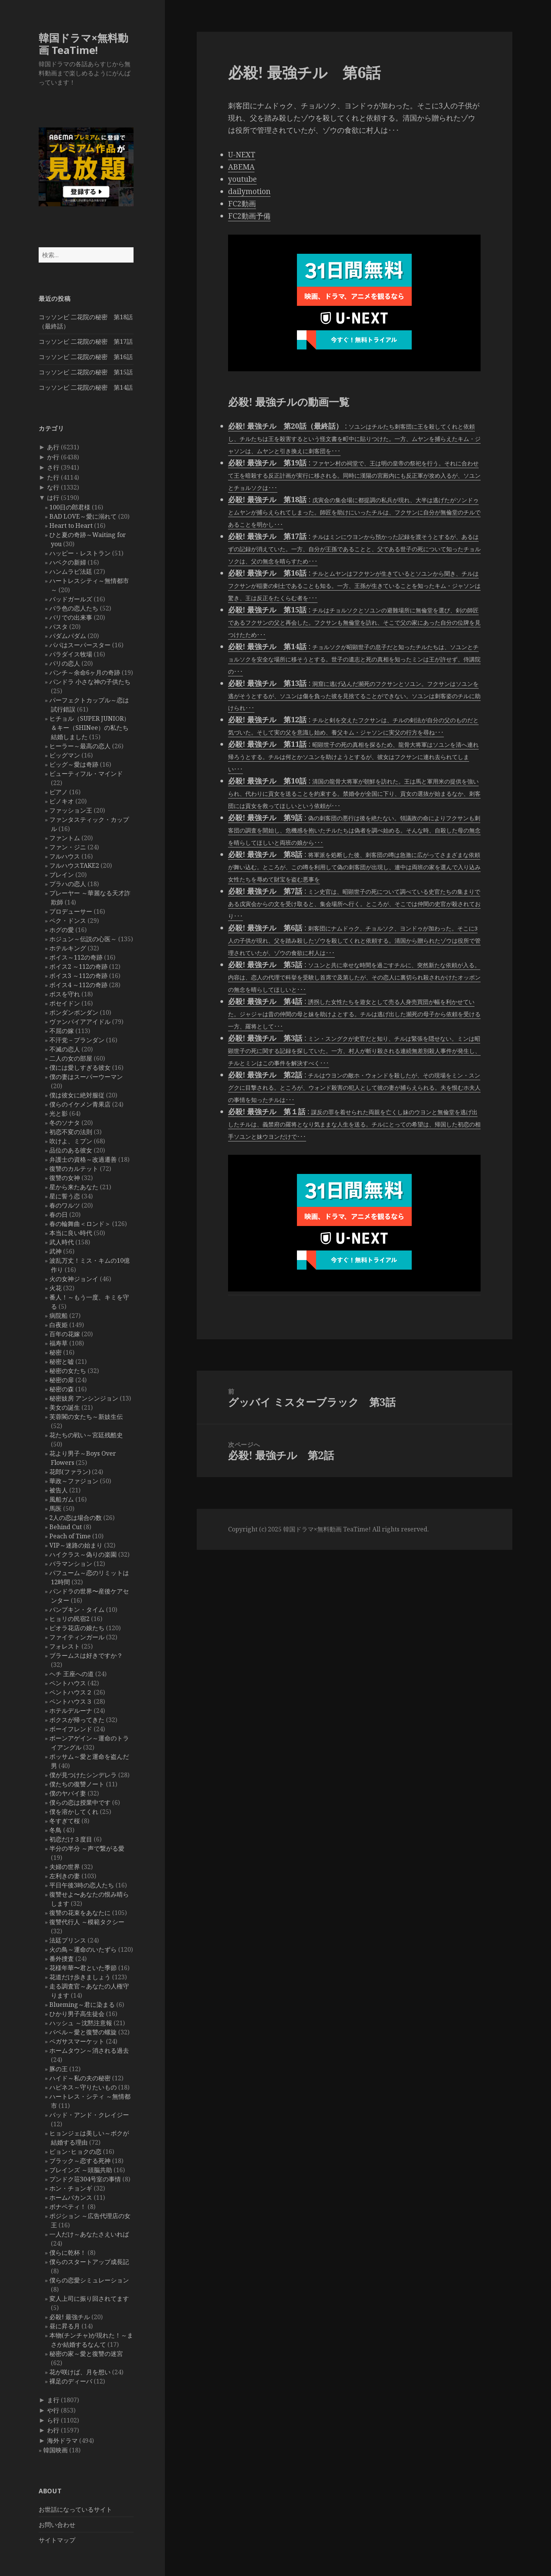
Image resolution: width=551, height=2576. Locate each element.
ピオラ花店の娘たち (76, 1628)
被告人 (58, 1490)
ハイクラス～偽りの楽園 (83, 1554)
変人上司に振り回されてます (89, 2298)
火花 (55, 1288)
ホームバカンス (70, 2197)
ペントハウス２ (70, 1692)
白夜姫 (58, 1325)
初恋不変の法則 (70, 1132)
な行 (53, 487)
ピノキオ (61, 801)
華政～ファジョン (73, 1481)
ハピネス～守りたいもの (83, 2087)
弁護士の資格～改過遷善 (83, 1159)
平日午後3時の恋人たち (81, 1885)
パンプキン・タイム (76, 1609)
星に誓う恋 (64, 1196)
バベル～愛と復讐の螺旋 (83, 2032)
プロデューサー (70, 911)
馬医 (55, 1508)
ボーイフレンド (70, 1729)
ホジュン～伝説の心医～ (83, 939)
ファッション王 (70, 810)
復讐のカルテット (73, 1168)
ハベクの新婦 (67, 562)
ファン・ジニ (67, 847)
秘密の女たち (67, 1370)
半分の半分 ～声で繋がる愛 (86, 1848)
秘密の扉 (61, 1380)
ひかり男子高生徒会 (76, 2014)
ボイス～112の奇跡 (76, 957)
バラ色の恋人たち (73, 608)
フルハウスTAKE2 (74, 865)
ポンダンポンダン (73, 1012)
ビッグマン (64, 755)
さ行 (53, 467)
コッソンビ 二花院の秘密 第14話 (86, 387)
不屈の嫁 (61, 1031)
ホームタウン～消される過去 (89, 2050)
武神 (55, 1251)
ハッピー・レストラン (80, 553)
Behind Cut (65, 1527)
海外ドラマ (62, 2440)
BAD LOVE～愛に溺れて (83, 516)
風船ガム (61, 1499)
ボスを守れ (64, 994)
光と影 (58, 1113)
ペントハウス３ (70, 1701)
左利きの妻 (64, 1876)
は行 (53, 497)
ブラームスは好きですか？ (86, 1655)
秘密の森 (61, 1389)
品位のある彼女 (70, 1150)
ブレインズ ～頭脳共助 (80, 2170)
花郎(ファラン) (69, 1472)
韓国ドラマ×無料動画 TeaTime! (83, 44)
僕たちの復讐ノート (76, 1784)
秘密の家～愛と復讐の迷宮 (86, 2353)
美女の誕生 (64, 1407)
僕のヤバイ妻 (67, 1793)
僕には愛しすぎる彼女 (80, 1067)
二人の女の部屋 (70, 1058)
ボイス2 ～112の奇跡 (78, 966)
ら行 (53, 2420)
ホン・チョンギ (70, 2188)
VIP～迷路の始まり (76, 1545)
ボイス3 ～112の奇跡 (78, 975)
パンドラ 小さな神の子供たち (89, 681)
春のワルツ (64, 1205)
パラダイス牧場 (70, 654)
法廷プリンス (67, 1940)
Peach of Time (70, 1536)
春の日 (58, 1214)
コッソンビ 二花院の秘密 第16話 (86, 357)
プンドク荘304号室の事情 (85, 2179)
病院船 (58, 1315)
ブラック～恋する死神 (80, 2160)
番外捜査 (61, 1958)
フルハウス (64, 856)
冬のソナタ (64, 1122)
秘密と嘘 (61, 1361)
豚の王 (58, 2069)
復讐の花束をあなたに (80, 1912)
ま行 (53, 2400)
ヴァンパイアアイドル (80, 1021)
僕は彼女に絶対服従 (76, 1095)
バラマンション (70, 1563)
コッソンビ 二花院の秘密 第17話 (86, 341)
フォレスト (64, 1646)
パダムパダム (67, 636)
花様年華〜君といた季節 (83, 1968)
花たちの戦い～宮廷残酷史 (86, 1435)
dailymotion (249, 191)
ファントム (64, 838)
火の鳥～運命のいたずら (83, 1949)
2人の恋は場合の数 (75, 1517)
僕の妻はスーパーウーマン (86, 1077)
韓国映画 (55, 2450)
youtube (242, 179)
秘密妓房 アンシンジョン (83, 1398)
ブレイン (61, 874)
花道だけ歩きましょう (80, 1977)
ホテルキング (67, 948)
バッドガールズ (70, 599)
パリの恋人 (64, 663)
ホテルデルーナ (70, 1710)
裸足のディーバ (70, 2381)
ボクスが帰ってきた (76, 1720)
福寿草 (58, 1343)
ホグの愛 (61, 930)
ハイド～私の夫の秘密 (80, 2078)
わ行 (53, 2430)
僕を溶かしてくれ (73, 1811)
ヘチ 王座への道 (71, 1674)
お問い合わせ (57, 2524)
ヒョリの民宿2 (69, 1618)
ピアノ (58, 792)
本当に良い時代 (70, 1233)
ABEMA (241, 167)
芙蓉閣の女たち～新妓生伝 (86, 1416)
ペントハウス (67, 1683)
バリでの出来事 (70, 617)
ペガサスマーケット (76, 2041)
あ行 (53, 447)
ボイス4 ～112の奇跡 (78, 985)
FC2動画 (242, 204)
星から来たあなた (73, 1187)
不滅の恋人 (64, 1049)
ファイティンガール (76, 1637)
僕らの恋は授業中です (80, 1802)
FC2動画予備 (249, 216)
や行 (53, 2410)
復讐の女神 (64, 1178)
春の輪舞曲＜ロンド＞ (80, 1223)
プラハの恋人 (67, 884)
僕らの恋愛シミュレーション (89, 2280)
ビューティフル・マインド (86, 773)
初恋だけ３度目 (70, 1839)
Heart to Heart (71, 525)
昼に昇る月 (64, 2326)
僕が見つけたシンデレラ (83, 1775)
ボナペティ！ (67, 2206)
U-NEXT (241, 155)
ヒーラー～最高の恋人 (80, 746)
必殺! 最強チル (69, 2317)
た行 (53, 477)
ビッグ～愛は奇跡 (73, 764)
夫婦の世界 (64, 1867)
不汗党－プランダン (76, 1040)
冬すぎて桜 (64, 1821)
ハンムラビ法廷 (70, 571)
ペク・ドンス (67, 920)
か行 (53, 457)
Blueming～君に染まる (82, 2004)
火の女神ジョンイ (73, 1279)
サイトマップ (57, 2540)
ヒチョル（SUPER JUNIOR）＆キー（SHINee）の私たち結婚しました (89, 727)
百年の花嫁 (64, 1334)
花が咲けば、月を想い (80, 2372)
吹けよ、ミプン (70, 1141)
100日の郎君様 (69, 507)
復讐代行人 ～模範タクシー (86, 1922)
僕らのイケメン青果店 (80, 1104)
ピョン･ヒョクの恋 (75, 2151)
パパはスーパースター (80, 645)
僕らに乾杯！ (67, 2252)
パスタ (58, 626)
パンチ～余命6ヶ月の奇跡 (84, 672)
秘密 (55, 1352)
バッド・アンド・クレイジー (89, 2115)
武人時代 (61, 1242)
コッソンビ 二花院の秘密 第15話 (86, 372)
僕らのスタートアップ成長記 (89, 2262)
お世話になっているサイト (75, 2509)
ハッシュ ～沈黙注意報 (80, 2023)
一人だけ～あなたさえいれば (89, 2234)
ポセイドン (64, 1003)
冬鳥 (55, 1830)
